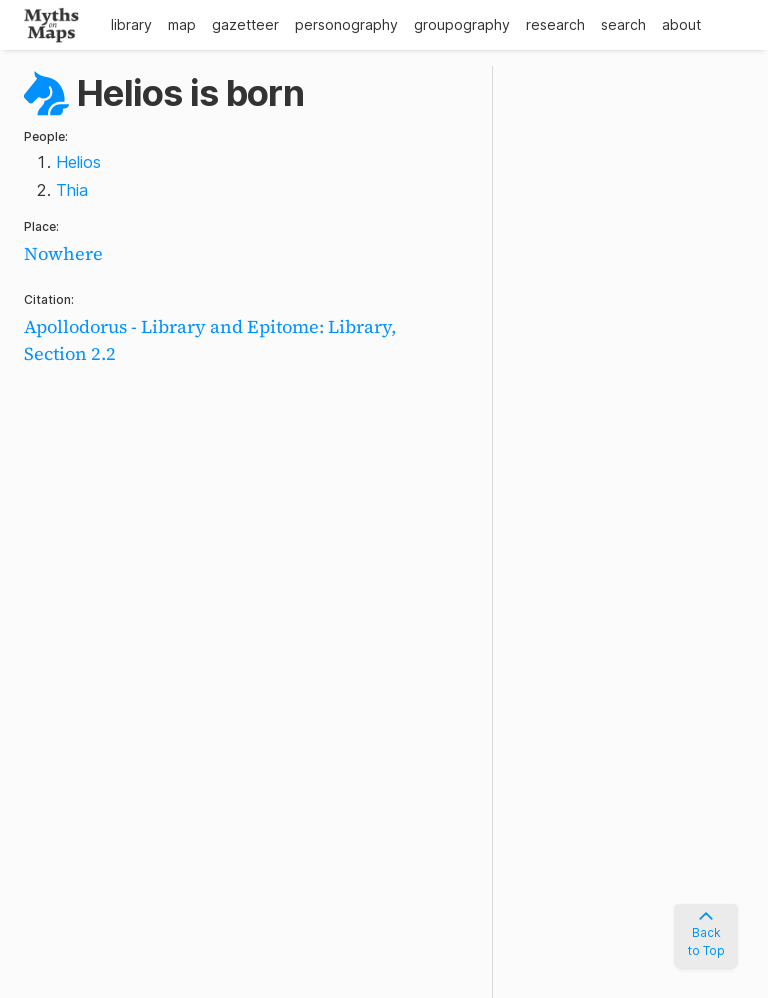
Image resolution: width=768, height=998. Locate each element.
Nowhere (63, 253)
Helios (78, 162)
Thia (72, 190)
